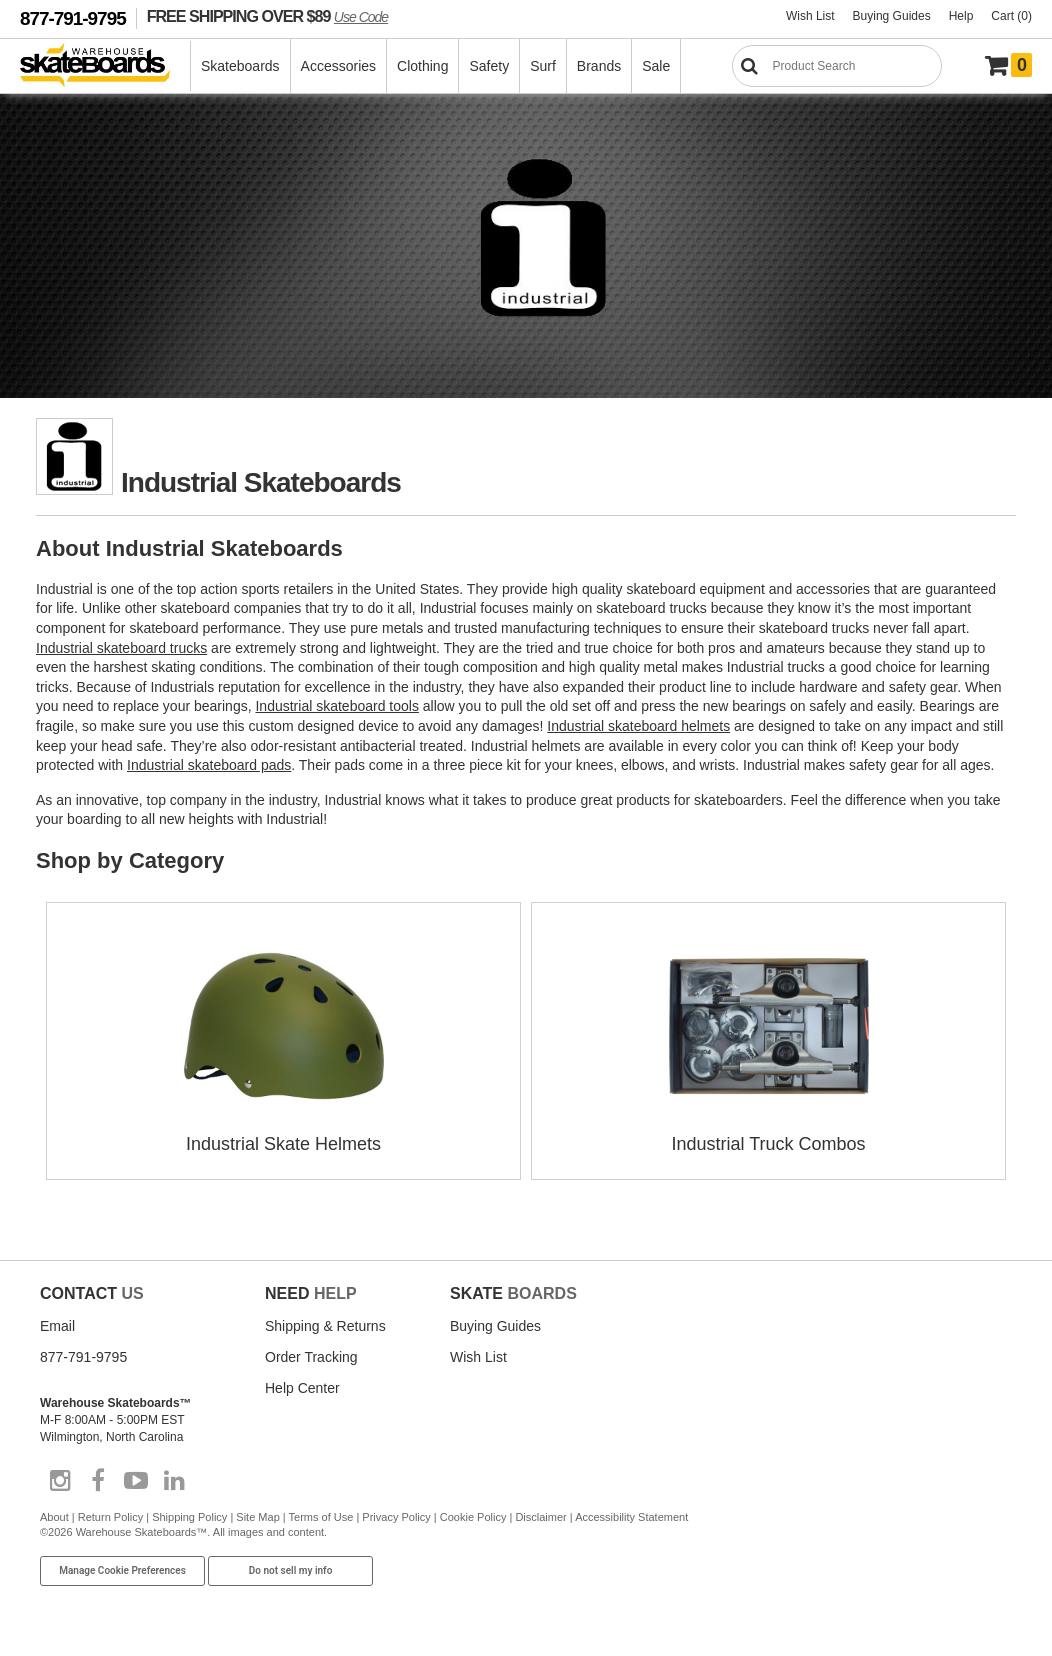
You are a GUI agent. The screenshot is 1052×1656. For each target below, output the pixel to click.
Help (961, 16)
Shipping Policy (189, 1517)
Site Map (257, 1517)
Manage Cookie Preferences (122, 1570)
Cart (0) (1011, 16)
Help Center (302, 1388)
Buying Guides (892, 16)
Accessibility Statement (631, 1517)
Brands (599, 66)
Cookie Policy (473, 1517)
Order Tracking (311, 1357)
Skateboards (240, 66)
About (54, 1517)
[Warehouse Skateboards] (105, 66)
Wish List (810, 16)
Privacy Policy (396, 1517)
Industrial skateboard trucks (121, 648)
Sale (656, 66)
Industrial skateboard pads (209, 765)
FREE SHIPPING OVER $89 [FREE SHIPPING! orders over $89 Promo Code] (267, 16)
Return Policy (110, 1517)
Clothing (422, 66)
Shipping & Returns (325, 1326)
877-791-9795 (73, 18)
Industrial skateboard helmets (638, 726)
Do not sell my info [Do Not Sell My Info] (291, 1570)
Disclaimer (540, 1517)
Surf (543, 66)
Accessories (338, 66)
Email (57, 1326)
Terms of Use (321, 1517)
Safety (489, 66)
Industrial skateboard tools (336, 706)
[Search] (837, 66)
